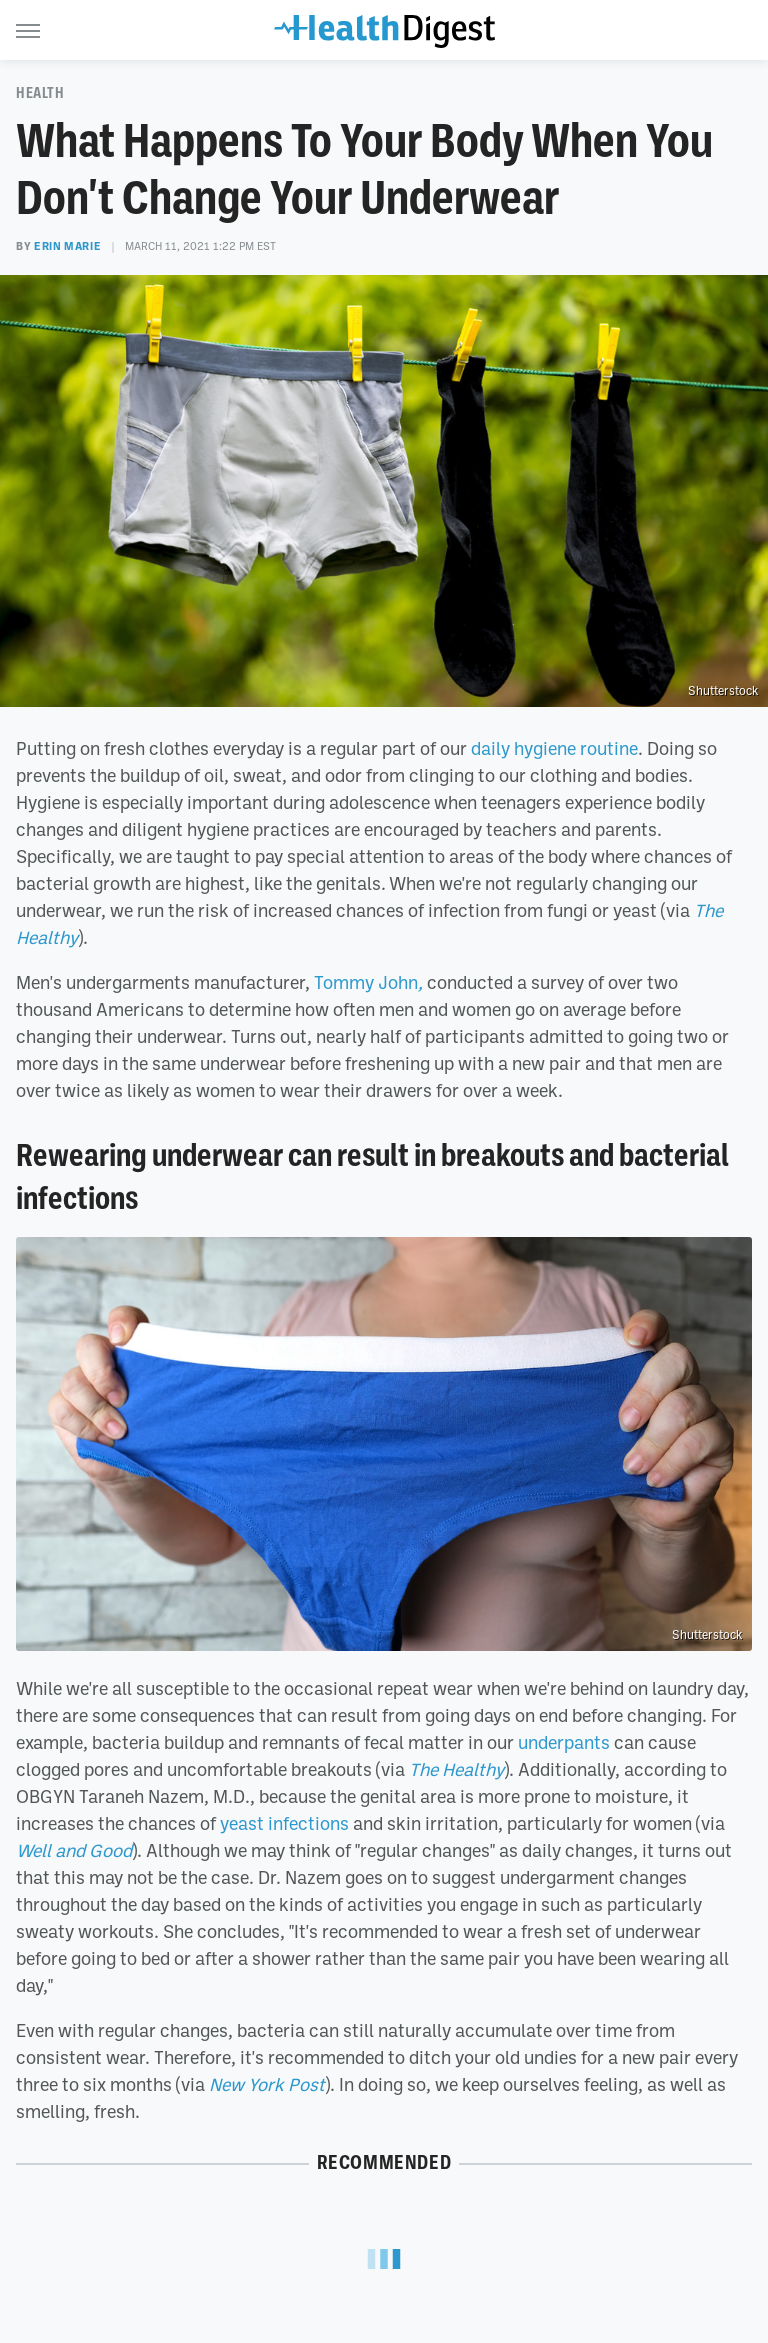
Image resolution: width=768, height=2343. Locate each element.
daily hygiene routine (554, 748)
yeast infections (284, 1823)
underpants (564, 1742)
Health (40, 93)
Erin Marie (67, 246)
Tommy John (368, 982)
